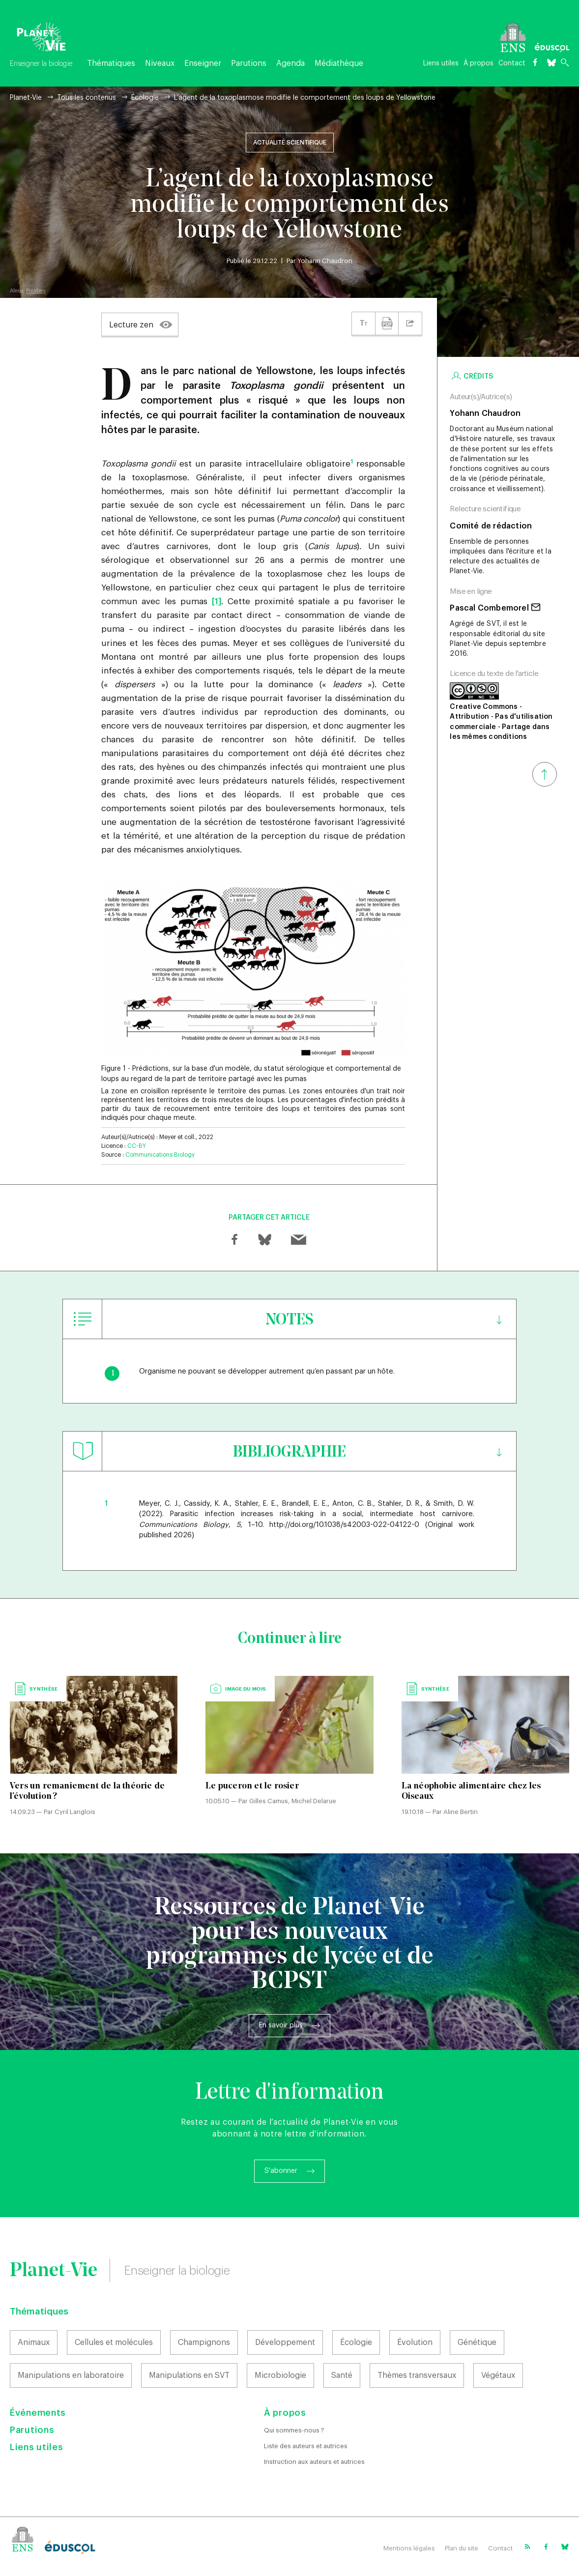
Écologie (145, 97)
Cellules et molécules (114, 2342)
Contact (511, 63)
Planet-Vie (26, 97)
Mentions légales (409, 2548)
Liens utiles (441, 63)
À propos (478, 63)
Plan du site (461, 2548)
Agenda (290, 63)
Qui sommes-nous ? (294, 2430)
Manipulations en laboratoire (71, 2375)
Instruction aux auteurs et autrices (314, 2462)
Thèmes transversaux (416, 2375)
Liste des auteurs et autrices (305, 2446)
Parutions (248, 63)
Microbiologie (280, 2375)
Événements (38, 2412)
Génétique (477, 2342)
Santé (341, 2375)
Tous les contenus (86, 97)
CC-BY (136, 1146)
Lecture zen (131, 325)
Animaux (34, 2342)
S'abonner (280, 2170)
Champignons (204, 2342)
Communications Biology (160, 1155)
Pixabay (36, 290)
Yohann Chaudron (324, 261)
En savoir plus (281, 2025)
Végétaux (498, 2375)
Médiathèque (339, 63)
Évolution (415, 2342)
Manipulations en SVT (189, 2375)
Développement (285, 2342)
